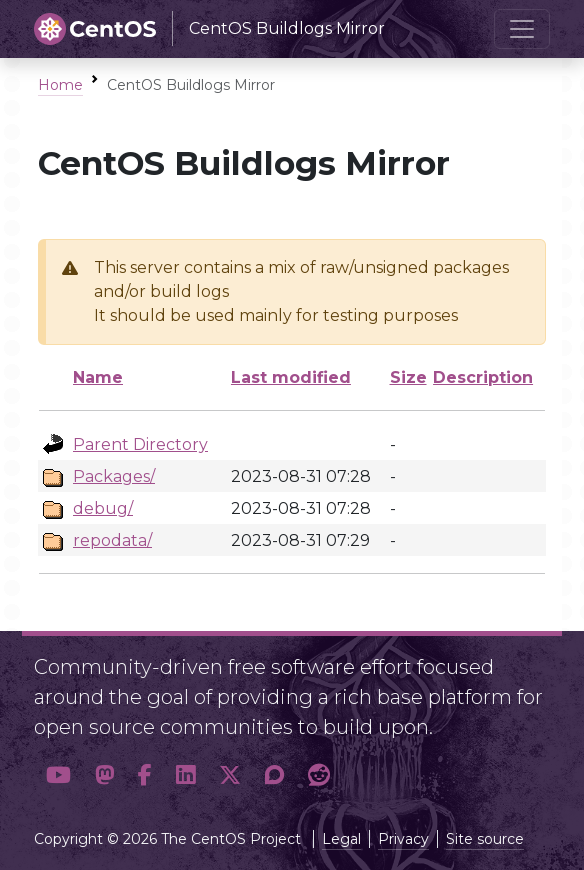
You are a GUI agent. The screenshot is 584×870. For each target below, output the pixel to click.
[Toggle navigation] (522, 29)
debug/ (103, 508)
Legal (341, 839)
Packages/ (114, 476)
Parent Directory (140, 444)
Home (60, 85)
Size (408, 377)
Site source (485, 839)
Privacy (403, 839)
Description (483, 377)
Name (98, 377)
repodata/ (112, 540)
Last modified (291, 377)
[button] (58, 775)
